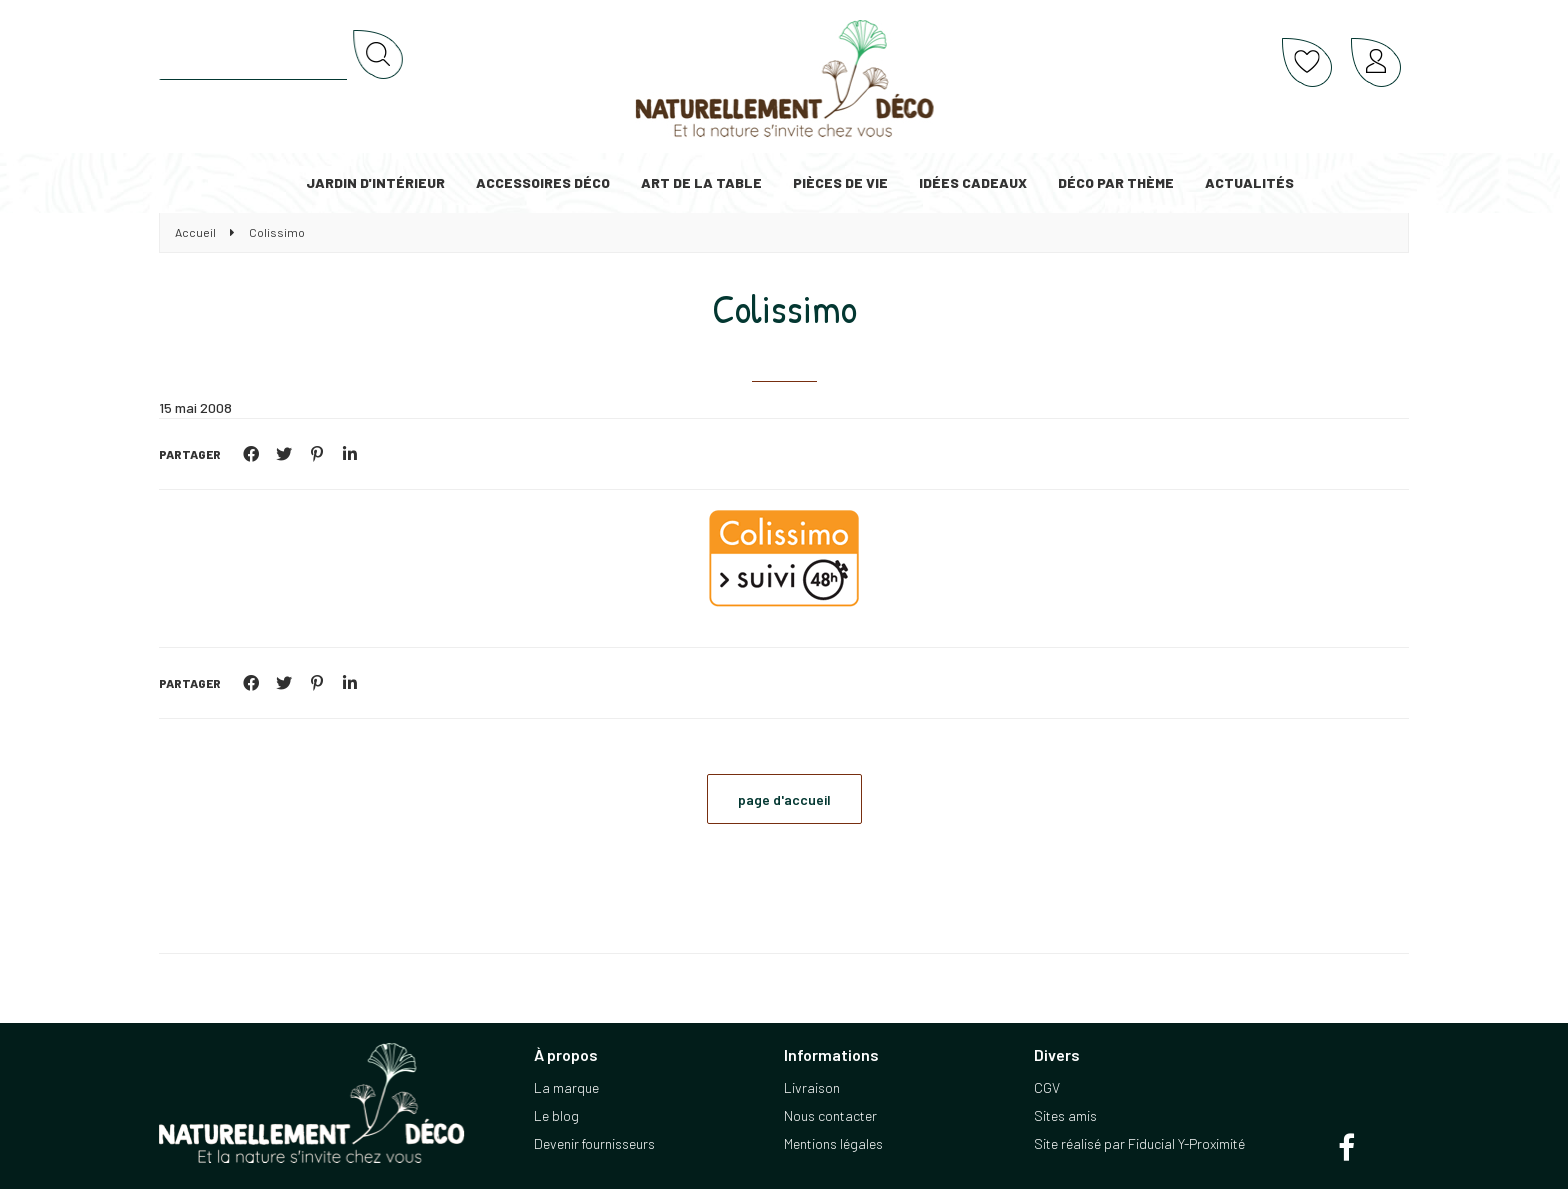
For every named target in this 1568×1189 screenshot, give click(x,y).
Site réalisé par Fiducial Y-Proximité (1139, 1143)
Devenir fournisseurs (594, 1143)
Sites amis (1065, 1115)
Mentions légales (833, 1143)
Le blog (556, 1115)
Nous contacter (830, 1115)
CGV (1047, 1087)
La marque (566, 1087)
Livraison (812, 1087)
